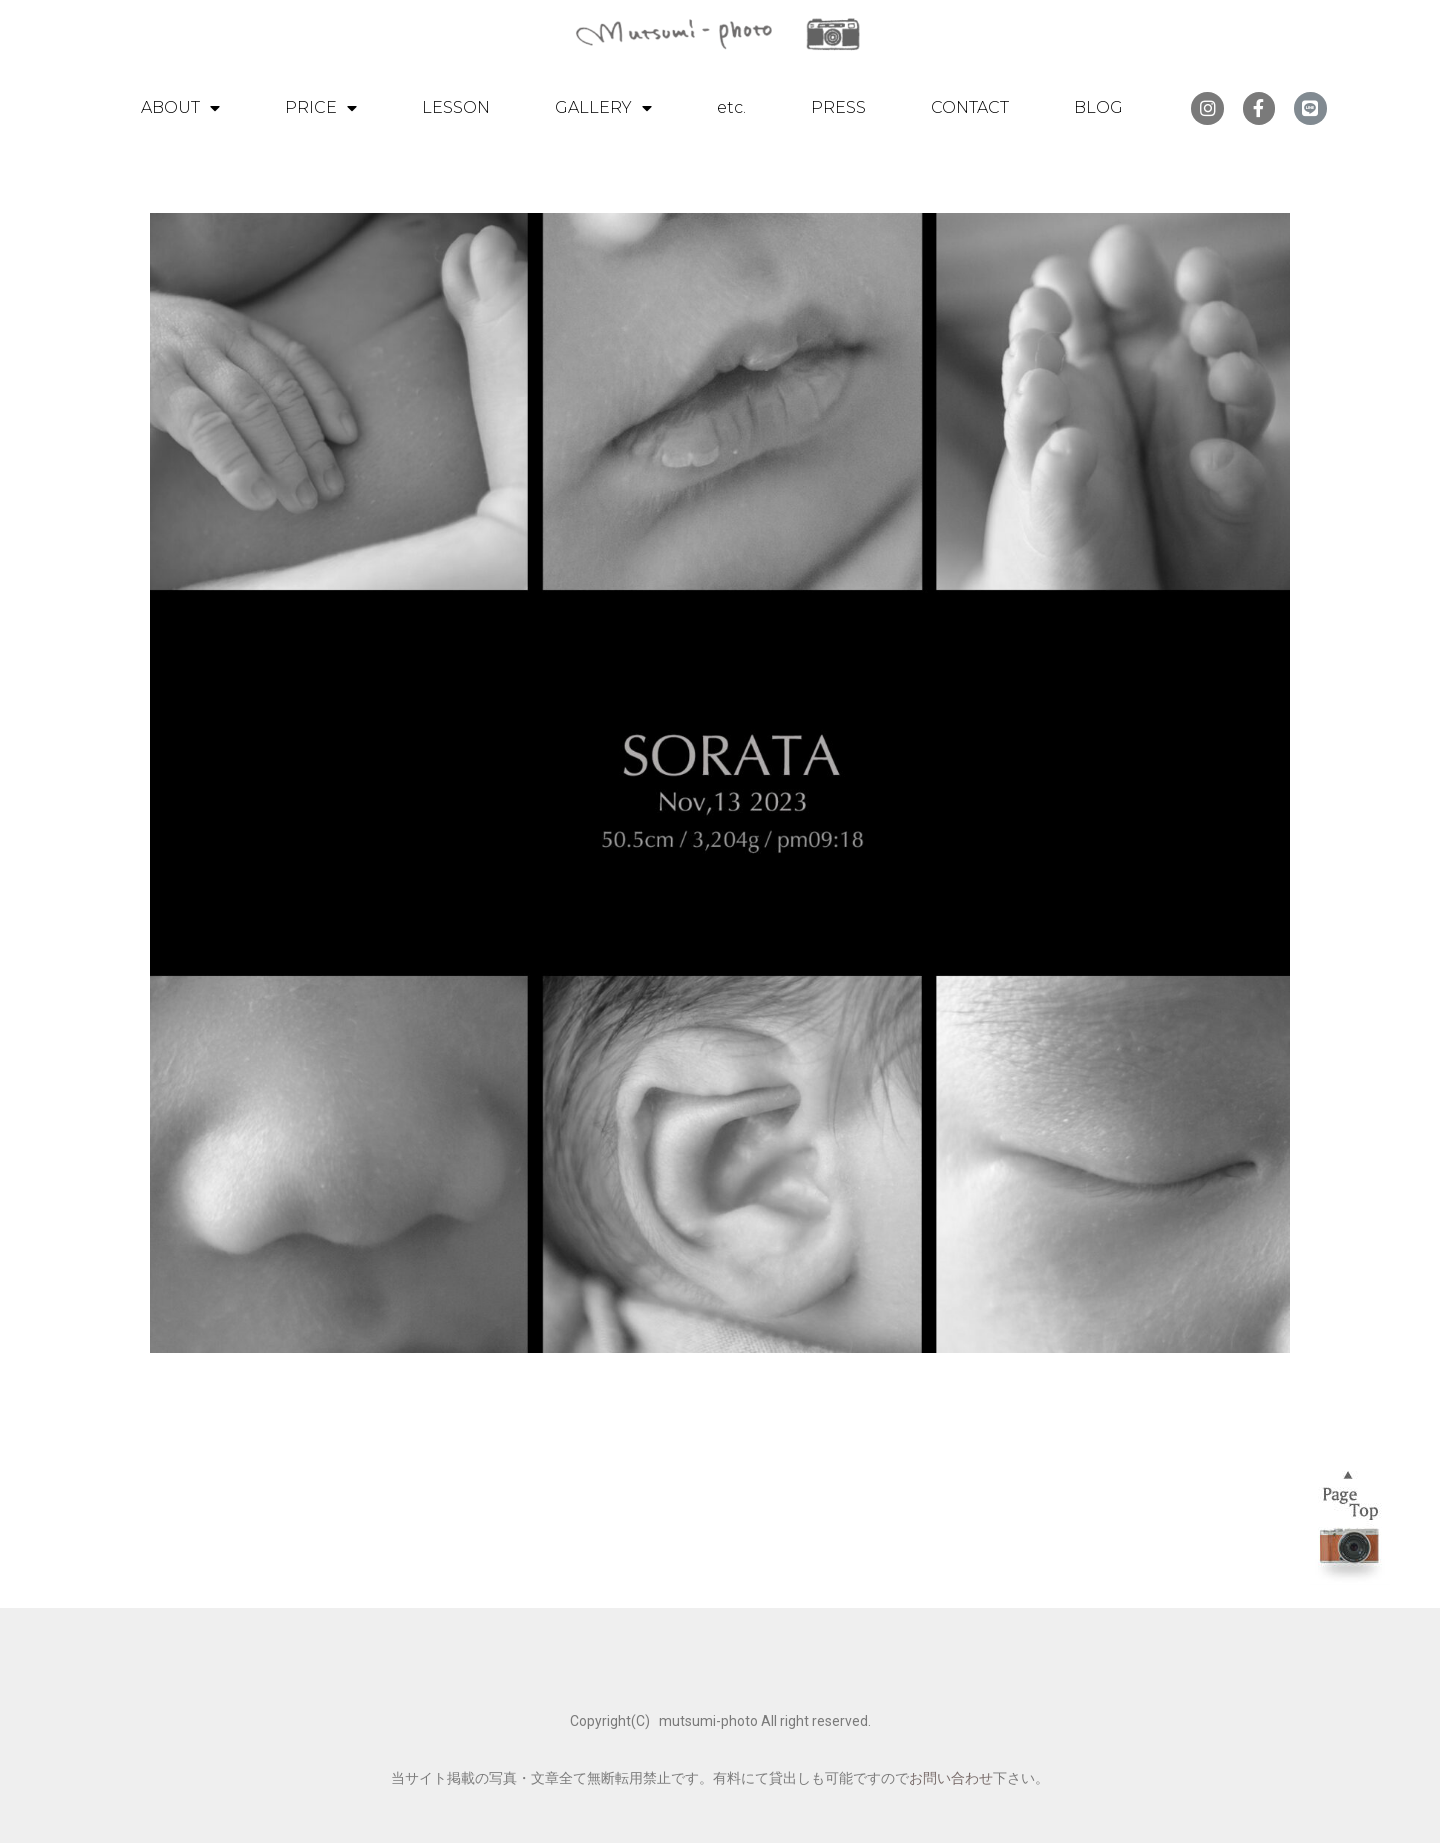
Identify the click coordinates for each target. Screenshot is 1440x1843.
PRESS (838, 107)
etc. (731, 107)
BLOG (1098, 107)
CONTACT (970, 107)
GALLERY (603, 108)
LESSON (456, 107)
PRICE (321, 108)
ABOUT (180, 108)
